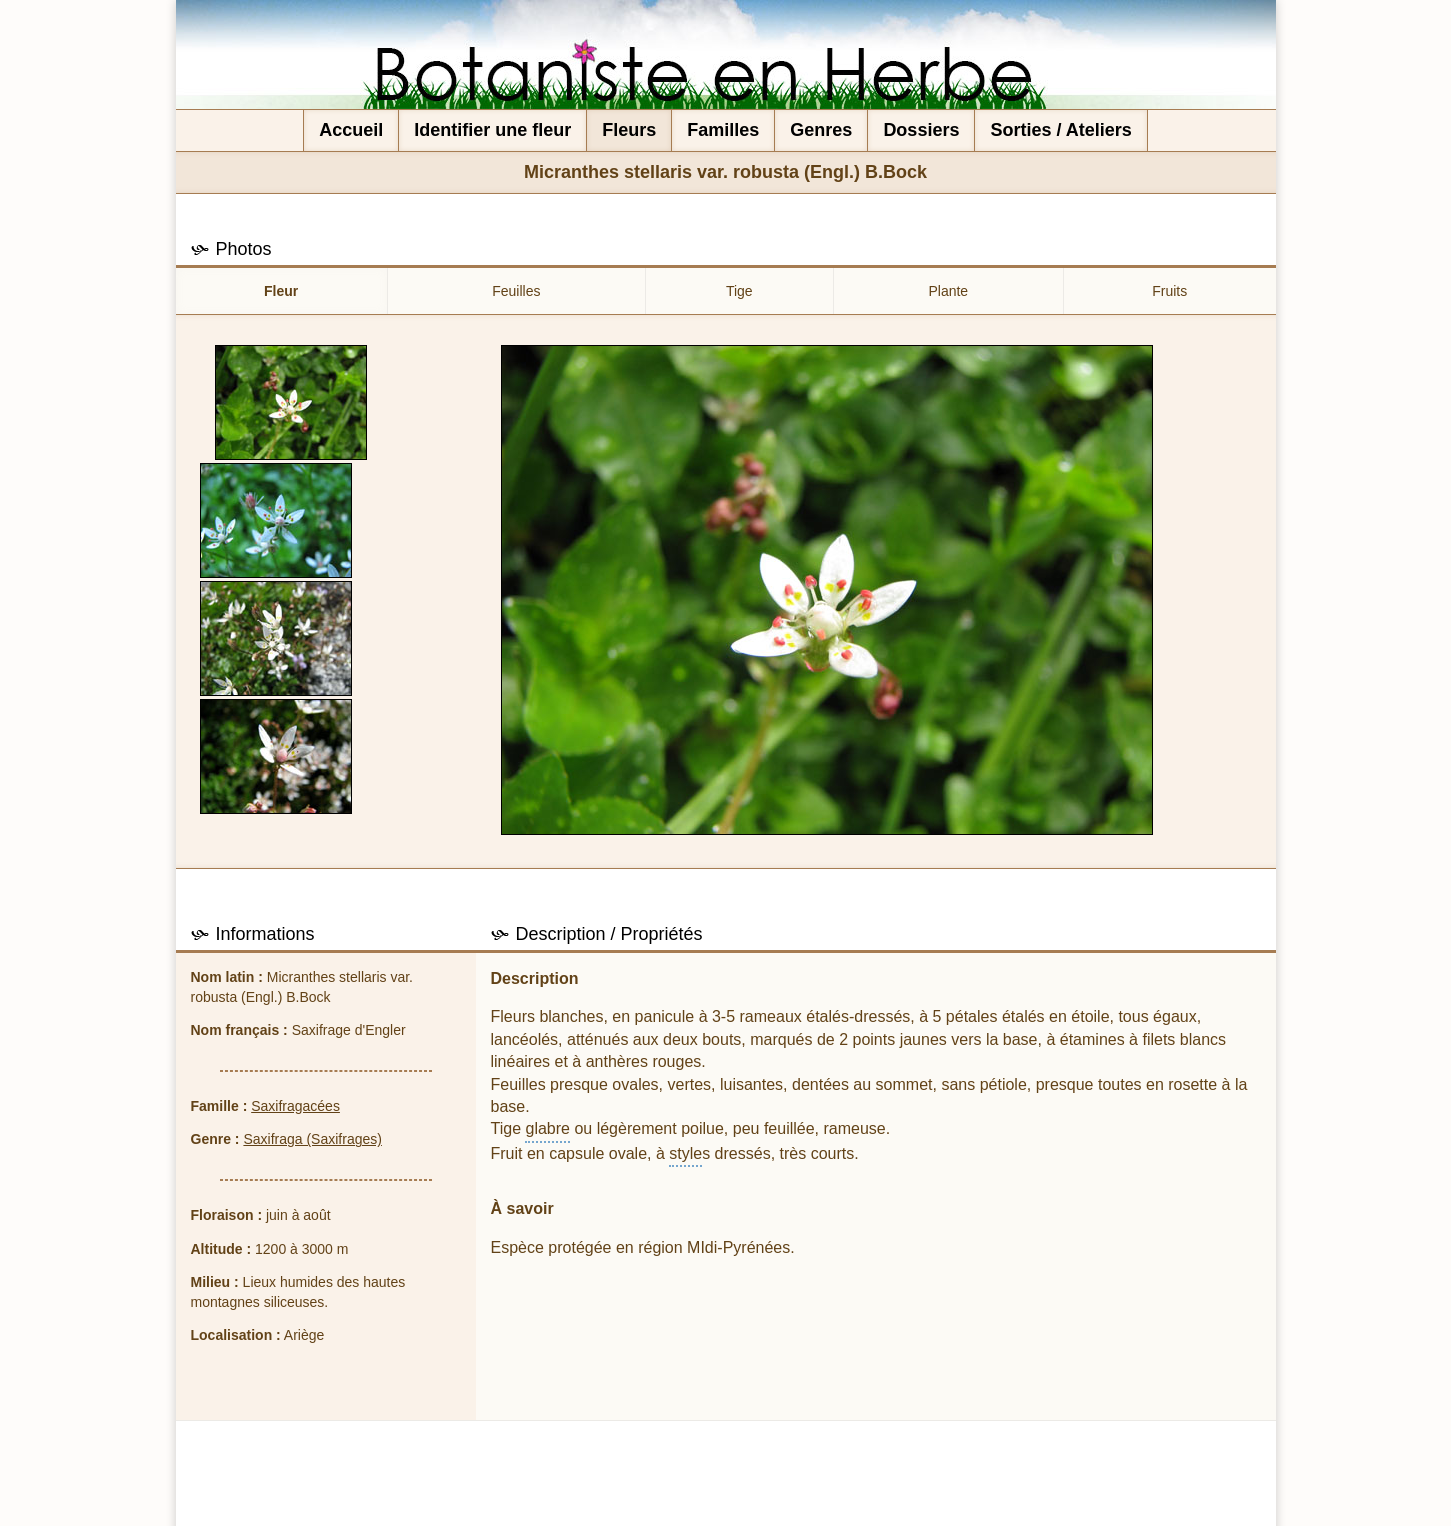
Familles (723, 130)
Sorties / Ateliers (1060, 130)
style (685, 1153)
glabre (547, 1128)
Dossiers (921, 130)
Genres (821, 130)
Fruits (1169, 291)
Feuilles (516, 291)
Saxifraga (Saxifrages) (312, 1139)
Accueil (351, 130)
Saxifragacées (295, 1106)
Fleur (281, 291)
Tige (739, 291)
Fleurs (629, 130)
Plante (948, 291)
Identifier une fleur (492, 130)
